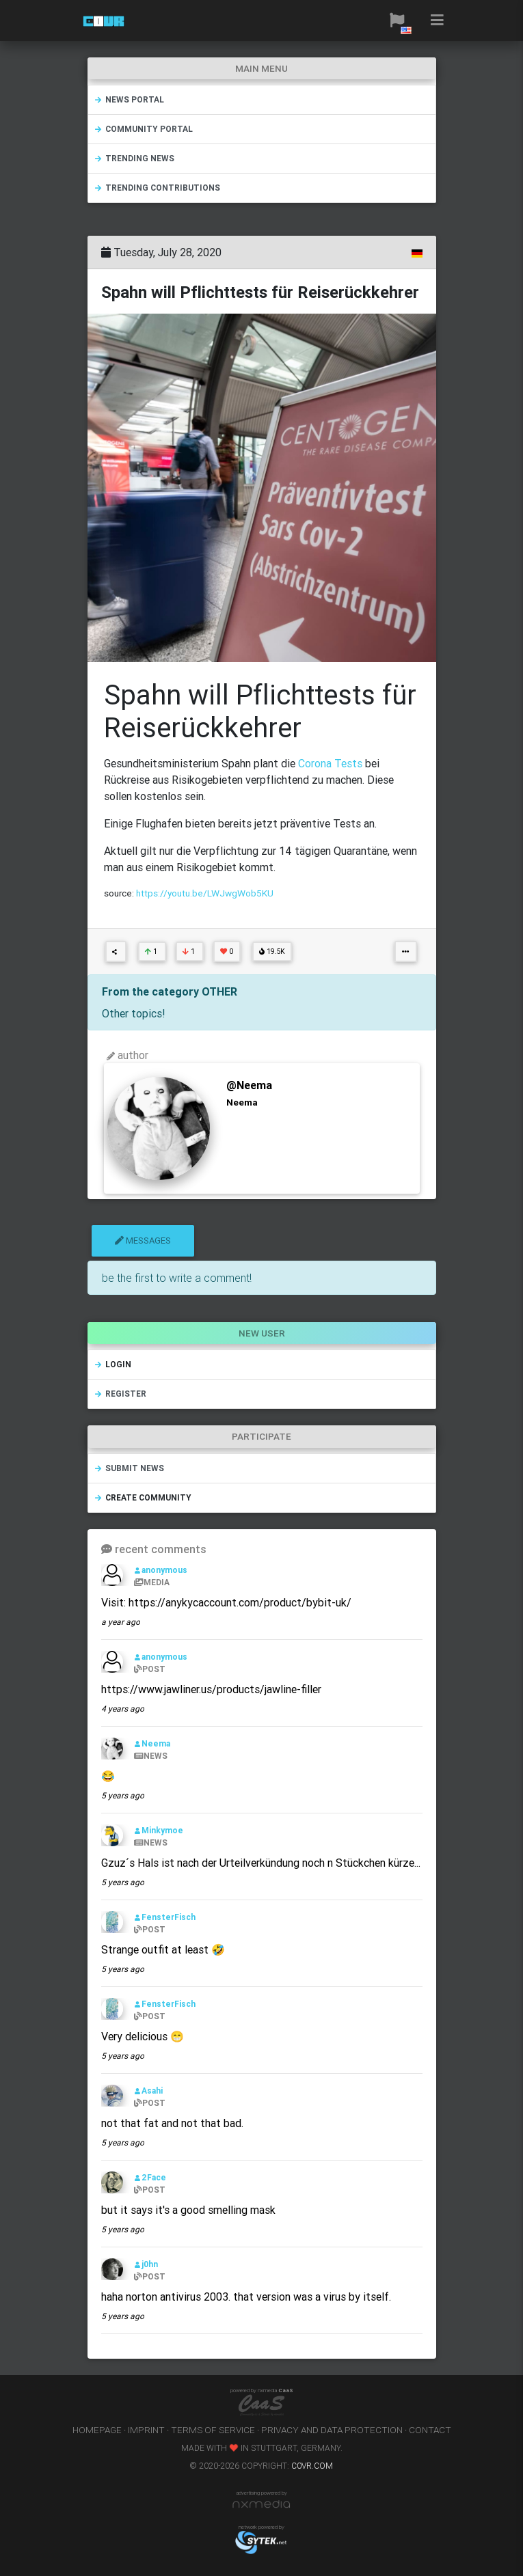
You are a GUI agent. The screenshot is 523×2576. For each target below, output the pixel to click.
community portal (143, 129)
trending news (134, 158)
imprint (146, 2430)
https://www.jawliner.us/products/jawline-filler (211, 1689)
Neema (152, 1743)
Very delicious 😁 (142, 2036)
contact (430, 2430)
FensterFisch (165, 1917)
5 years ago (122, 1795)
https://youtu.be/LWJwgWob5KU (204, 893)
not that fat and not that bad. (172, 2123)
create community (142, 1497)
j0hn (146, 2264)
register (120, 1393)
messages (143, 1240)
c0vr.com (312, 2466)
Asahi (148, 2090)
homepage (97, 2430)
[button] (397, 20)
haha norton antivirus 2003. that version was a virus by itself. (246, 2296)
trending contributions (157, 187)
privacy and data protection (332, 2430)
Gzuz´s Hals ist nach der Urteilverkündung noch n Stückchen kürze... (260, 1862)
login (112, 1364)
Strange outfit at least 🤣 (163, 1949)
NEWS (150, 1756)
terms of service (213, 2430)
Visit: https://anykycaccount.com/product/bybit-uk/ (226, 1602)
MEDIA (152, 1582)
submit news (129, 1468)
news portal (129, 99)
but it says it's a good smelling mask (188, 2210)
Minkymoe (158, 1830)
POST (149, 1669)
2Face (150, 2177)
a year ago (120, 1622)
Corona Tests (331, 763)
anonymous (160, 1570)
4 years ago (122, 1708)
